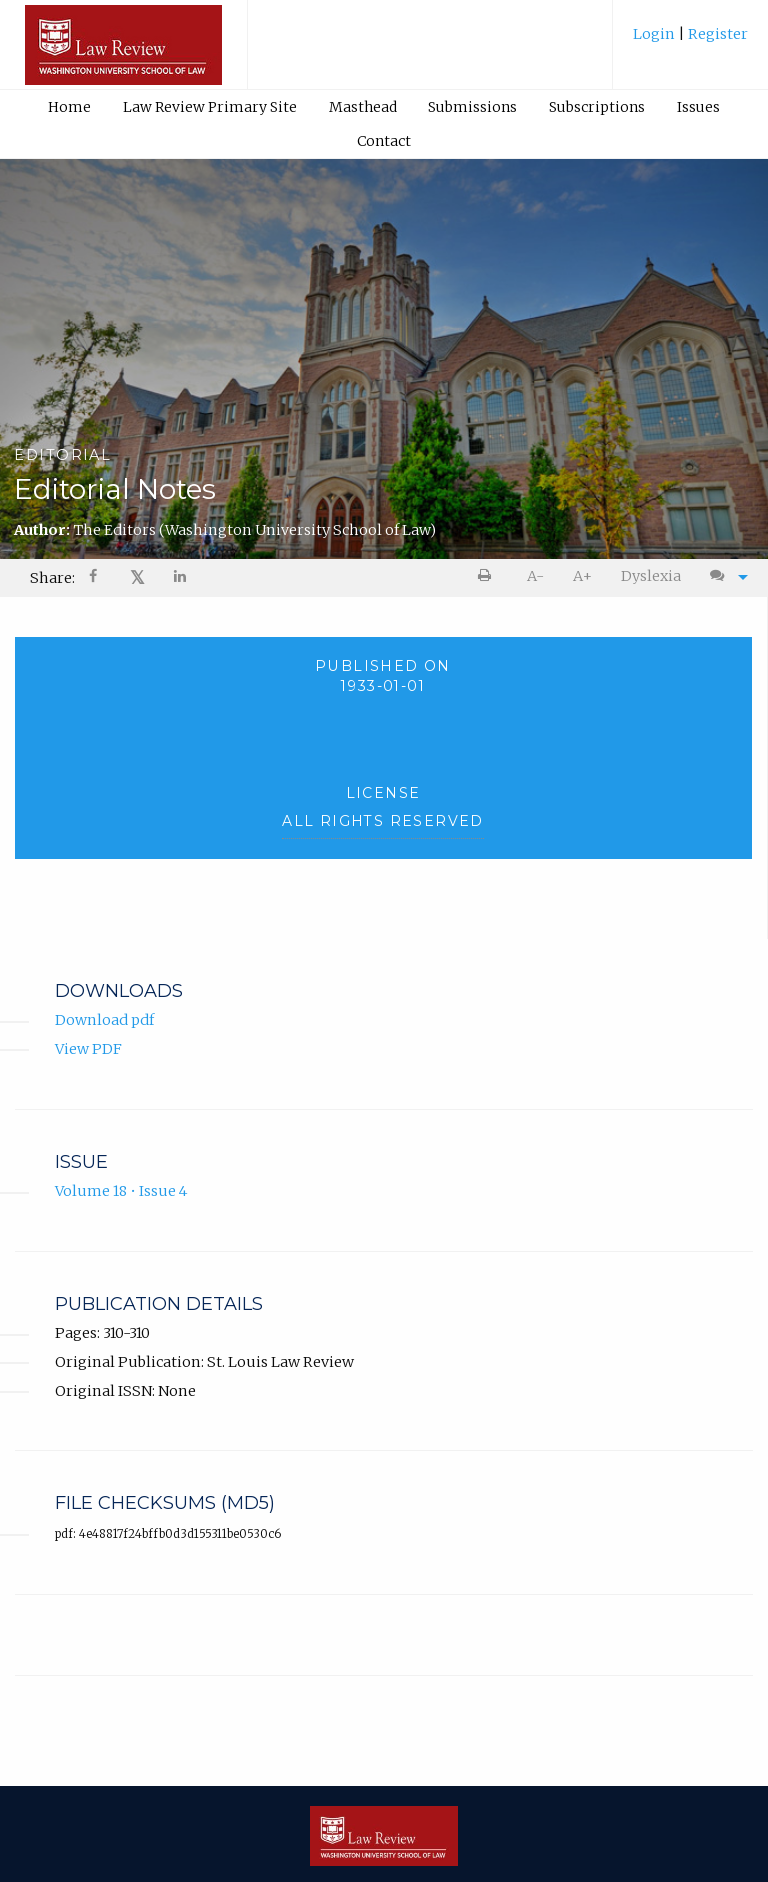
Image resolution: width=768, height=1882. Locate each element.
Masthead (363, 107)
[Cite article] (724, 576)
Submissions (472, 107)
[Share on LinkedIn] (181, 578)
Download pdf (104, 1021)
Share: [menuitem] (52, 578)
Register (716, 34)
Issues (698, 107)
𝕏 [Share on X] (137, 577)
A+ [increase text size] (582, 576)
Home (69, 107)
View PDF (88, 1050)
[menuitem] (690, 41)
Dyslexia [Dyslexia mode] (651, 576)
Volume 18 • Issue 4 (121, 1192)
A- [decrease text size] (535, 576)
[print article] (488, 576)
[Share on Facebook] (95, 578)
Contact (384, 141)
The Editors (254, 530)
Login (655, 34)
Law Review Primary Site (210, 107)
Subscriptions (597, 107)
